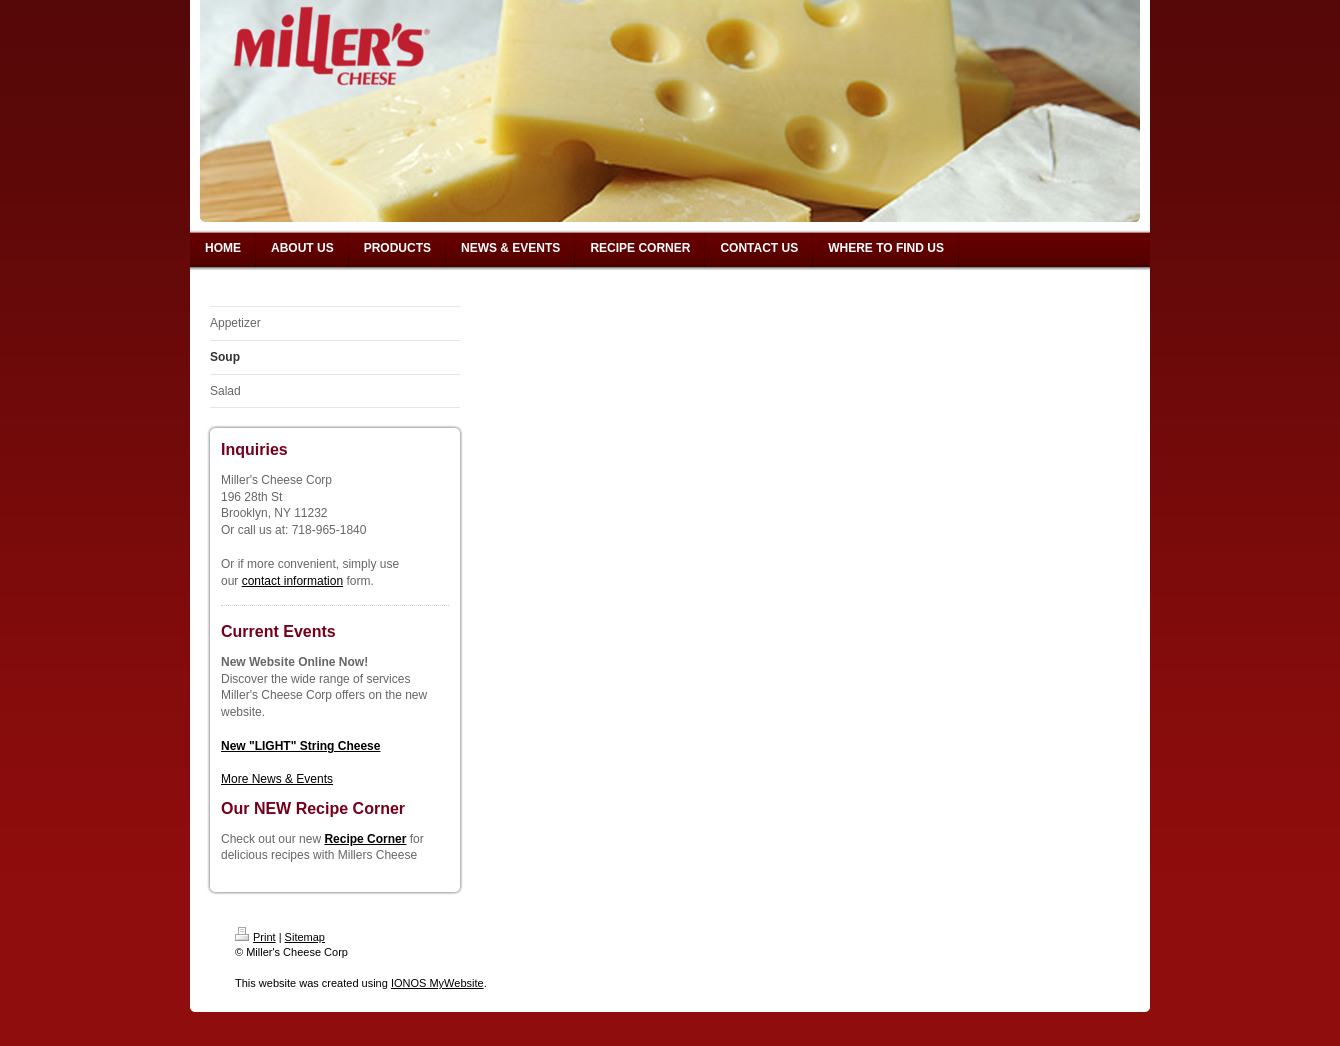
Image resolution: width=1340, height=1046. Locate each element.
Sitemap (305, 937)
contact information (292, 581)
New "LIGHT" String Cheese (300, 746)
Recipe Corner (365, 839)
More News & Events (277, 779)
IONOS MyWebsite (437, 983)
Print (255, 937)
